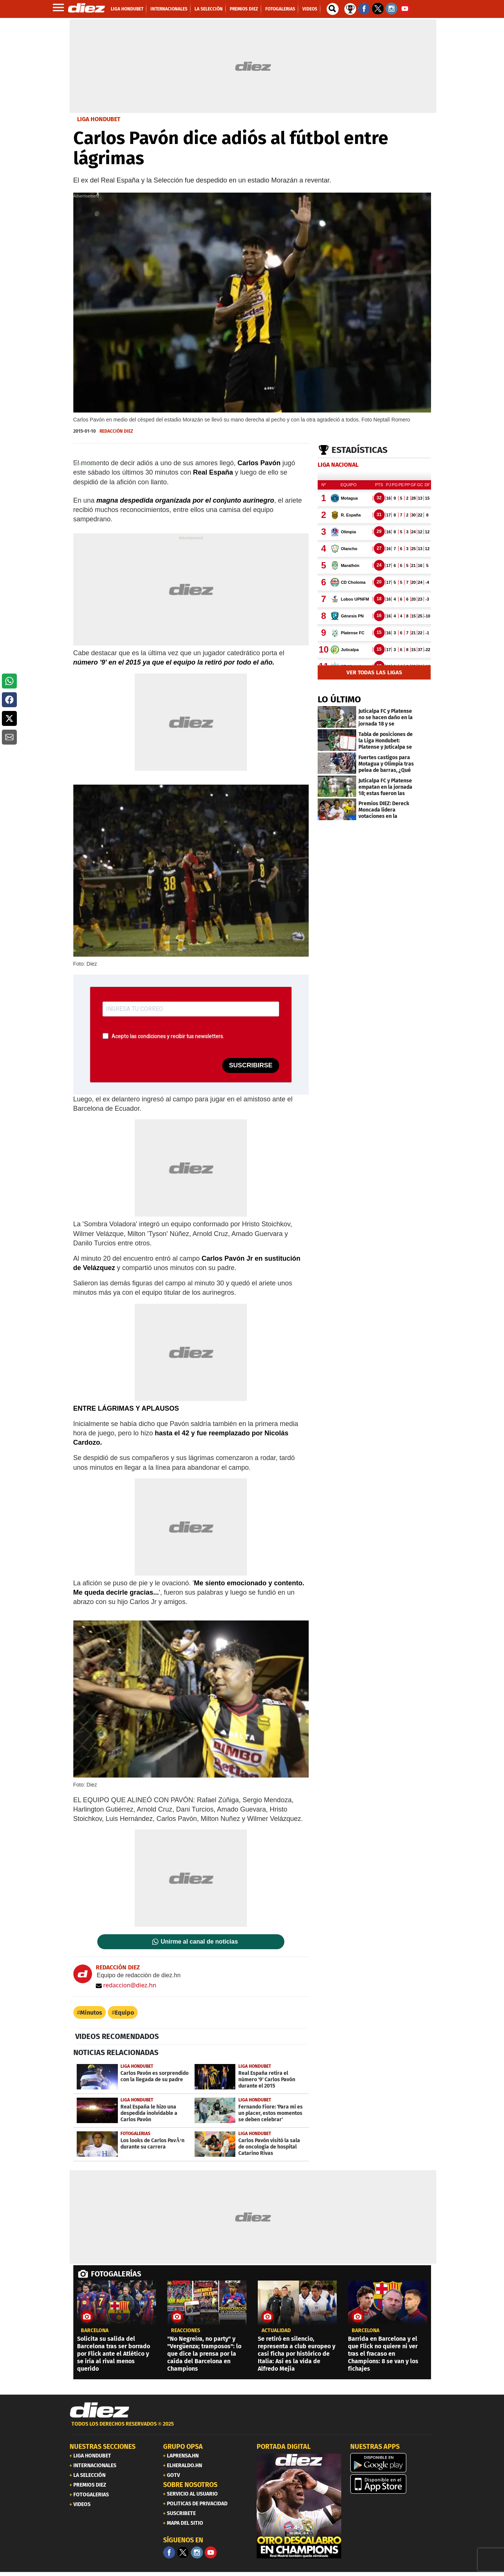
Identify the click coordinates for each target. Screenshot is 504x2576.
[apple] (392, 2484)
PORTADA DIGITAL (284, 2446)
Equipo (124, 2012)
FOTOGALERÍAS (116, 2273)
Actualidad (276, 2330)
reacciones (185, 2330)
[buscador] (333, 9)
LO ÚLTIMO (339, 699)
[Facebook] (169, 2552)
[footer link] (252, 2428)
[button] (9, 681)
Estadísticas (360, 450)
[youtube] (211, 2552)
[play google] (392, 2462)
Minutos (91, 2012)
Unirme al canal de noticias (199, 1942)
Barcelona (95, 2330)
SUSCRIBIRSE (250, 1065)
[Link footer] (99, 2410)
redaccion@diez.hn (126, 1985)
